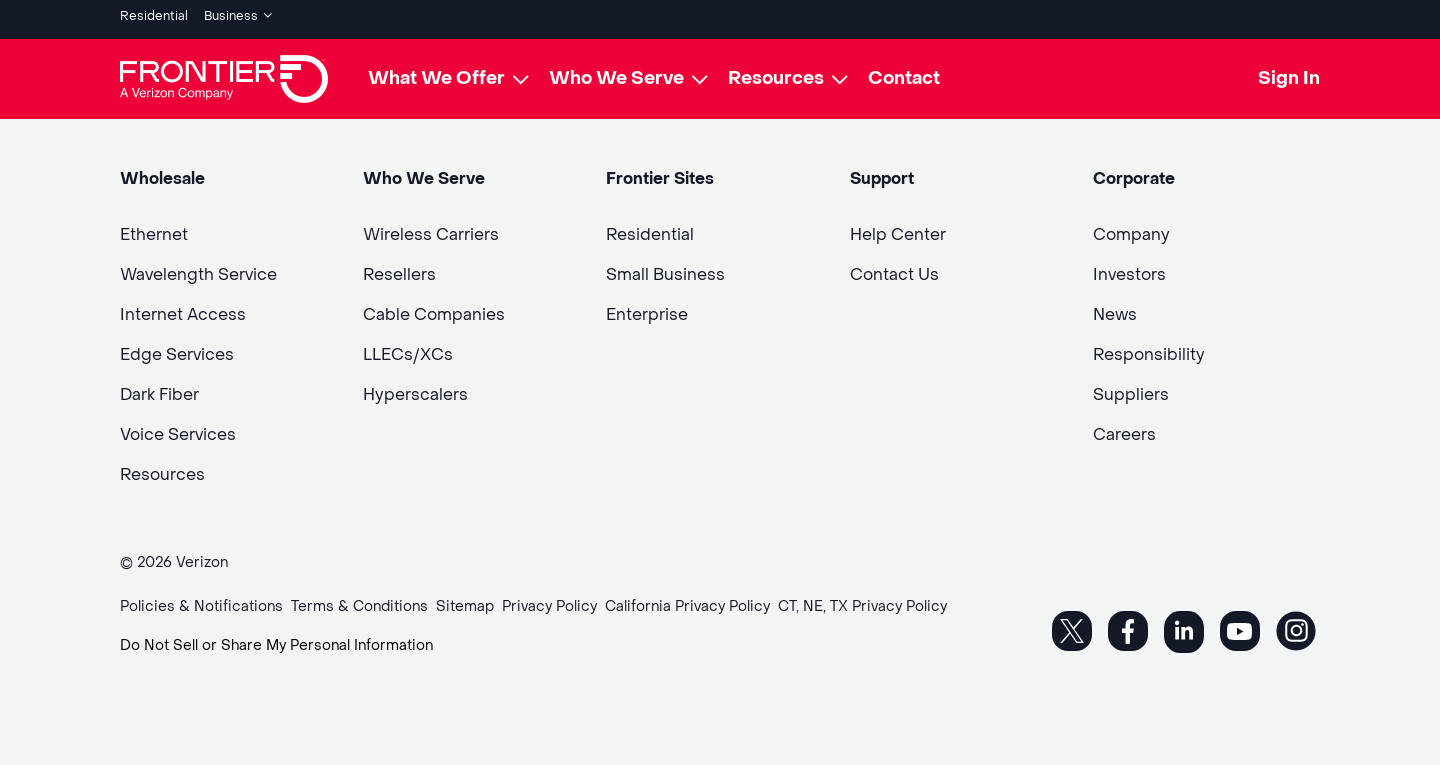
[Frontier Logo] (224, 72)
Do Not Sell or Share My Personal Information (276, 638)
